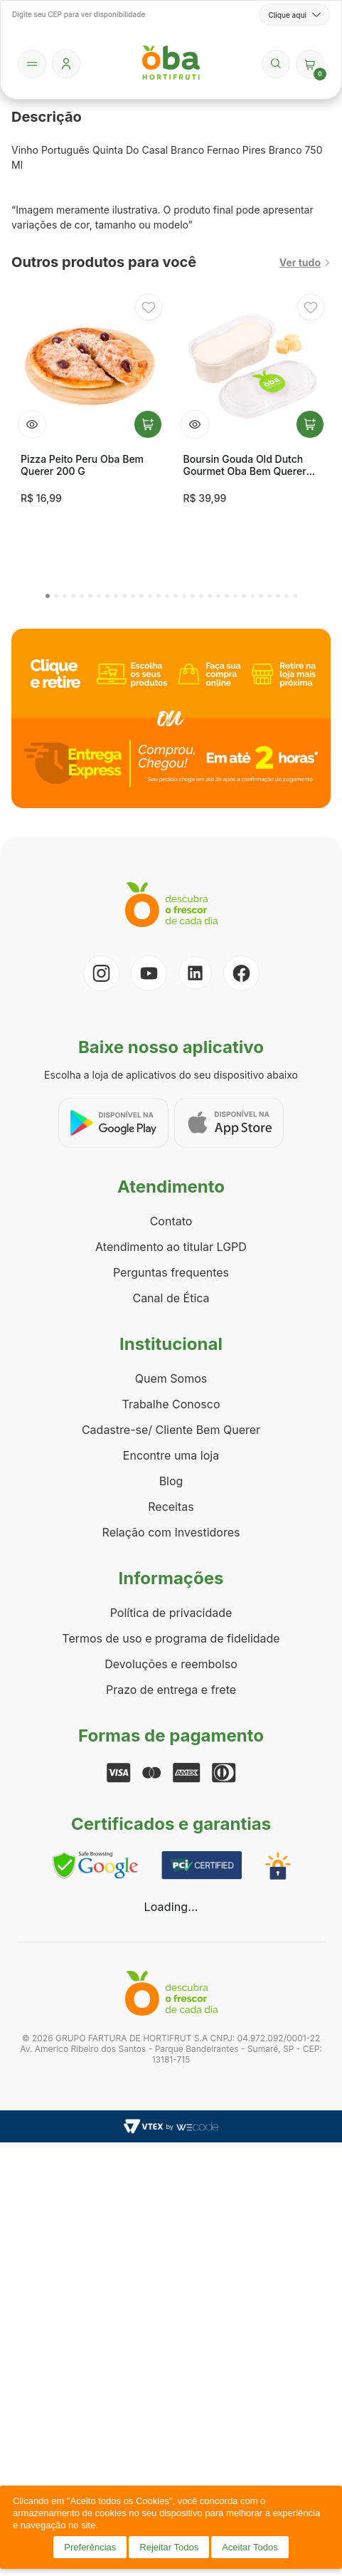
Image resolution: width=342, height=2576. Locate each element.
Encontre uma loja (171, 1455)
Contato (171, 1221)
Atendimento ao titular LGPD (171, 1247)
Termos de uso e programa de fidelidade (170, 1638)
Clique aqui (294, 14)
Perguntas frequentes (171, 1272)
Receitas (170, 1506)
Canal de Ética (170, 1298)
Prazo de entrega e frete (171, 1689)
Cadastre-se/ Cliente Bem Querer (171, 1430)
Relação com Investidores (171, 1532)
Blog (171, 1481)
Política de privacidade (171, 1613)
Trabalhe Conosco (171, 1404)
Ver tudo (305, 262)
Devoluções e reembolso (171, 1664)
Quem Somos (171, 1378)
